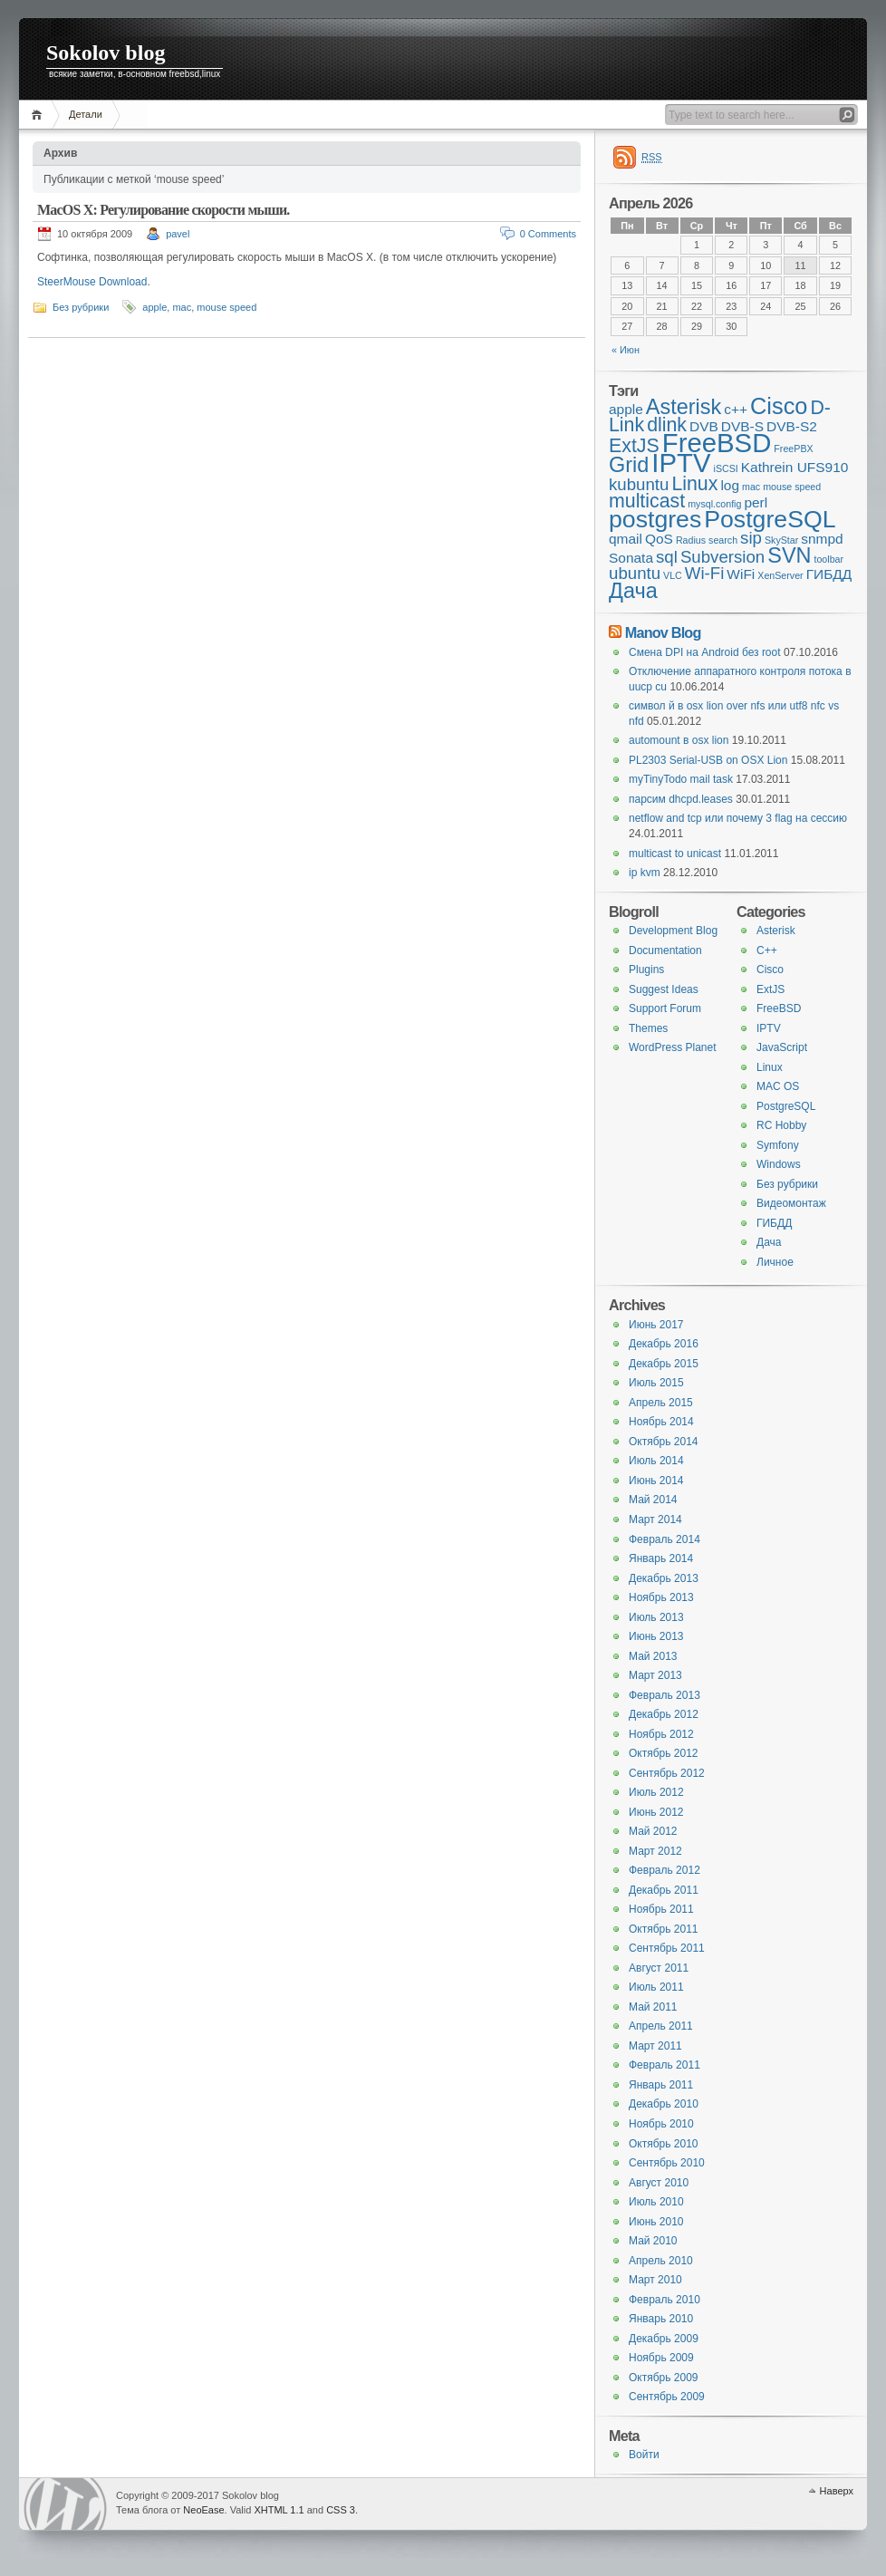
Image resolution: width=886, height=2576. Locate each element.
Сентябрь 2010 (667, 2162)
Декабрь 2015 (663, 1363)
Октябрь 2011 (663, 1929)
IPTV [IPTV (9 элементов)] (680, 463)
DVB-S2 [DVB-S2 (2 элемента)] (791, 426)
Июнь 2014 (656, 1480)
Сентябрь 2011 (667, 1948)
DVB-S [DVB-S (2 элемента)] (742, 426)
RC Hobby (781, 1125)
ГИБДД (774, 1223)
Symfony (777, 1145)
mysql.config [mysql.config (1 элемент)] (714, 503)
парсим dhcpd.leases (681, 799)
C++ (766, 950)
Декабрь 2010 (663, 2104)
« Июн (626, 349)
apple (154, 307)
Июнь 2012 (656, 1812)
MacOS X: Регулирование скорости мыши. (163, 209)
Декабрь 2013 (663, 1578)
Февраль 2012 (664, 1870)
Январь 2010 (661, 2318)
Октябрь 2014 (663, 1441)
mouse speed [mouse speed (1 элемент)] (792, 486)
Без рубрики (81, 307)
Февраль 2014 (664, 1539)
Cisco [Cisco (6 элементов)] (778, 406)
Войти (644, 2454)
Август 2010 (659, 2182)
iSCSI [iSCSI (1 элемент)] (726, 468)
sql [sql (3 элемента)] (667, 556)
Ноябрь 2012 (661, 1734)
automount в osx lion (678, 740)
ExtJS (770, 989)
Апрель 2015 (661, 1402)
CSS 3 (340, 2509)
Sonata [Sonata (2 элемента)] (631, 557)
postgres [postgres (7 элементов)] (655, 519)
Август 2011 (659, 1968)
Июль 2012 (656, 1792)
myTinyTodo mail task (681, 779)
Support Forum (665, 1008)
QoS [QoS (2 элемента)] (659, 538)
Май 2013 (653, 1656)
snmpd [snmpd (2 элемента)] (822, 538)
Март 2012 (655, 1851)
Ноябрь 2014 (661, 1421)
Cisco (770, 969)
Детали (85, 114)
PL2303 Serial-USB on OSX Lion (708, 760)
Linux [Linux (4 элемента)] (694, 484)
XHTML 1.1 (278, 2509)
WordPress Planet (673, 1047)
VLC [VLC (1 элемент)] (672, 575)
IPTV (768, 1028)
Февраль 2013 (664, 1695)
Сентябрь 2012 (667, 1773)
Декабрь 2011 (663, 1890)
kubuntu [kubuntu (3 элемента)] (639, 484)
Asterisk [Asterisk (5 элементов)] (683, 407)
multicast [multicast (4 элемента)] (647, 501)
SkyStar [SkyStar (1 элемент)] (781, 540)
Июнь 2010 (656, 2221)
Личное (775, 1262)
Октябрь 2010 (663, 2143)
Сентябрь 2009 (667, 2396)
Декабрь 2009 (663, 2338)
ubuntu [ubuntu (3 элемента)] (634, 573)
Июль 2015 (656, 1382)
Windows (778, 1164)
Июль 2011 (656, 1987)
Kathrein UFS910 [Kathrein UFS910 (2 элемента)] (795, 467)
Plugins (646, 969)
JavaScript (781, 1047)
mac (181, 307)
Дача (768, 1242)
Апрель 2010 (661, 2260)
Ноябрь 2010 (661, 2124)
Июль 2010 (656, 2201)
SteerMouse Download (92, 281)
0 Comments (548, 233)
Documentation (665, 950)
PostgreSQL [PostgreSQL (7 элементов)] (769, 519)
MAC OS (777, 1086)
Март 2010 (655, 2279)
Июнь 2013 (656, 1636)
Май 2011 (653, 2007)
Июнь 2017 (656, 1324)
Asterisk (775, 930)
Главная (39, 115)
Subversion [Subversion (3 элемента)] (722, 556)
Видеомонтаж (791, 1203)
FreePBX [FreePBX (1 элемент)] (793, 448)
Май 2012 (653, 1831)
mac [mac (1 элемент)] (751, 486)
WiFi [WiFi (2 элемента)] (741, 574)
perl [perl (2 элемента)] (755, 502)
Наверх (836, 2490)
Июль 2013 (656, 1617)
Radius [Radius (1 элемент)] (691, 540)
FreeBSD (778, 1008)
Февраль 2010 (664, 2299)
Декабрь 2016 (663, 1343)
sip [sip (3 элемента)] (751, 537)
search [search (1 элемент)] (722, 540)
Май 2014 (653, 1499)
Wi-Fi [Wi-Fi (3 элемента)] (705, 573)
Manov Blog (663, 632)
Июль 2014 (656, 1460)
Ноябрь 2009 (661, 2357)
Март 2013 (655, 1675)
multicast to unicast (675, 853)
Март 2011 (655, 2046)
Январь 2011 (661, 2085)
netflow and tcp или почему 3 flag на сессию (738, 818)
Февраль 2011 (664, 2065)
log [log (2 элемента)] (729, 485)
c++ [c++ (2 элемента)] (735, 409)
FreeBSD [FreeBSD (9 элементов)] (717, 443)
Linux (769, 1067)
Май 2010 (653, 2240)
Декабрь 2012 (663, 1714)
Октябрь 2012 (663, 1753)
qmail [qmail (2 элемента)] (625, 538)
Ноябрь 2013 (661, 1597)
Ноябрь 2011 (661, 1909)
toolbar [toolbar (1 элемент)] (828, 559)
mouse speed (226, 307)
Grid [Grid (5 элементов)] (629, 465)
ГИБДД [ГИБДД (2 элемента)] (829, 574)
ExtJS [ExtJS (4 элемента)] (634, 446)
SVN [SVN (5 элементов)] (789, 555)
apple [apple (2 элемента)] (626, 409)
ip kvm (644, 872)
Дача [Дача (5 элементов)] (633, 591)
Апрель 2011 (661, 2026)
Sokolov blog (105, 52)
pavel (177, 233)
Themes (648, 1028)
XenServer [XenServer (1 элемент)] (780, 575)
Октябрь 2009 (663, 2377)
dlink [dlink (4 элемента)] (667, 425)
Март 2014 (655, 1519)
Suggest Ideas (663, 989)
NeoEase (203, 2509)
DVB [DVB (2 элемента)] (703, 426)
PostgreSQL (785, 1106)
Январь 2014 (661, 1558)
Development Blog (673, 930)
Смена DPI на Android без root (705, 652)
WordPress (65, 2504)
